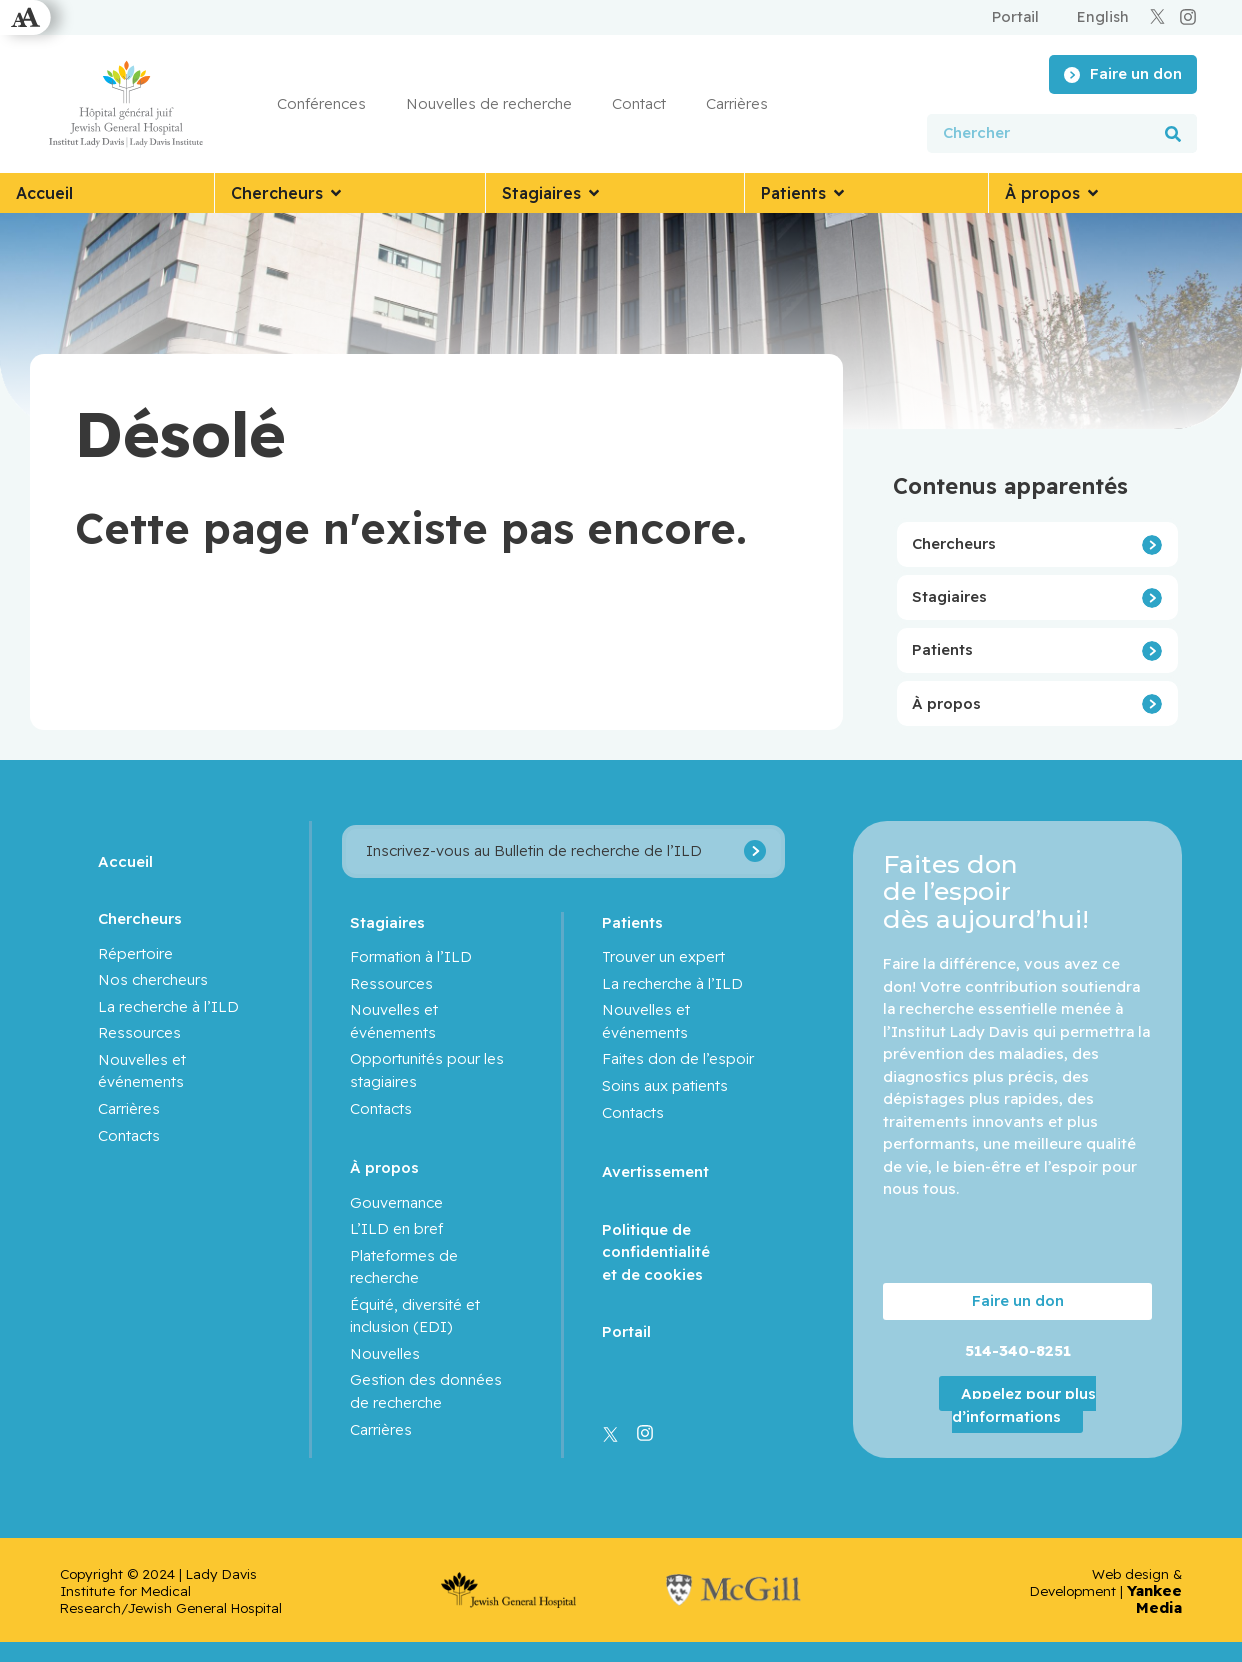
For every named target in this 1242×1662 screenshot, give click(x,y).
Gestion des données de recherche (426, 1391)
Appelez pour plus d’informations (1024, 1405)
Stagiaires (949, 596)
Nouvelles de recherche (489, 103)
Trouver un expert (663, 956)
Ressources (139, 1032)
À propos (946, 703)
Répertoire (135, 953)
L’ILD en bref (396, 1228)
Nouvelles (385, 1353)
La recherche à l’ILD (168, 1006)
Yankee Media (1154, 1599)
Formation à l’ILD (411, 956)
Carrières (737, 103)
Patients (942, 649)
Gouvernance (396, 1202)
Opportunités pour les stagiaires (427, 1070)
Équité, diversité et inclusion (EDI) (415, 1316)
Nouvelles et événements (142, 1071)
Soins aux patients (665, 1085)
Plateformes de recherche (404, 1267)
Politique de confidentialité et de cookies (656, 1252)
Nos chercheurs (153, 979)
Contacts (129, 1135)
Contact (639, 103)
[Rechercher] (1173, 133)
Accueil (125, 861)
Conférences (321, 103)
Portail (626, 1331)
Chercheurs (954, 543)
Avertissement (655, 1171)
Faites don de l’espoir (678, 1058)
